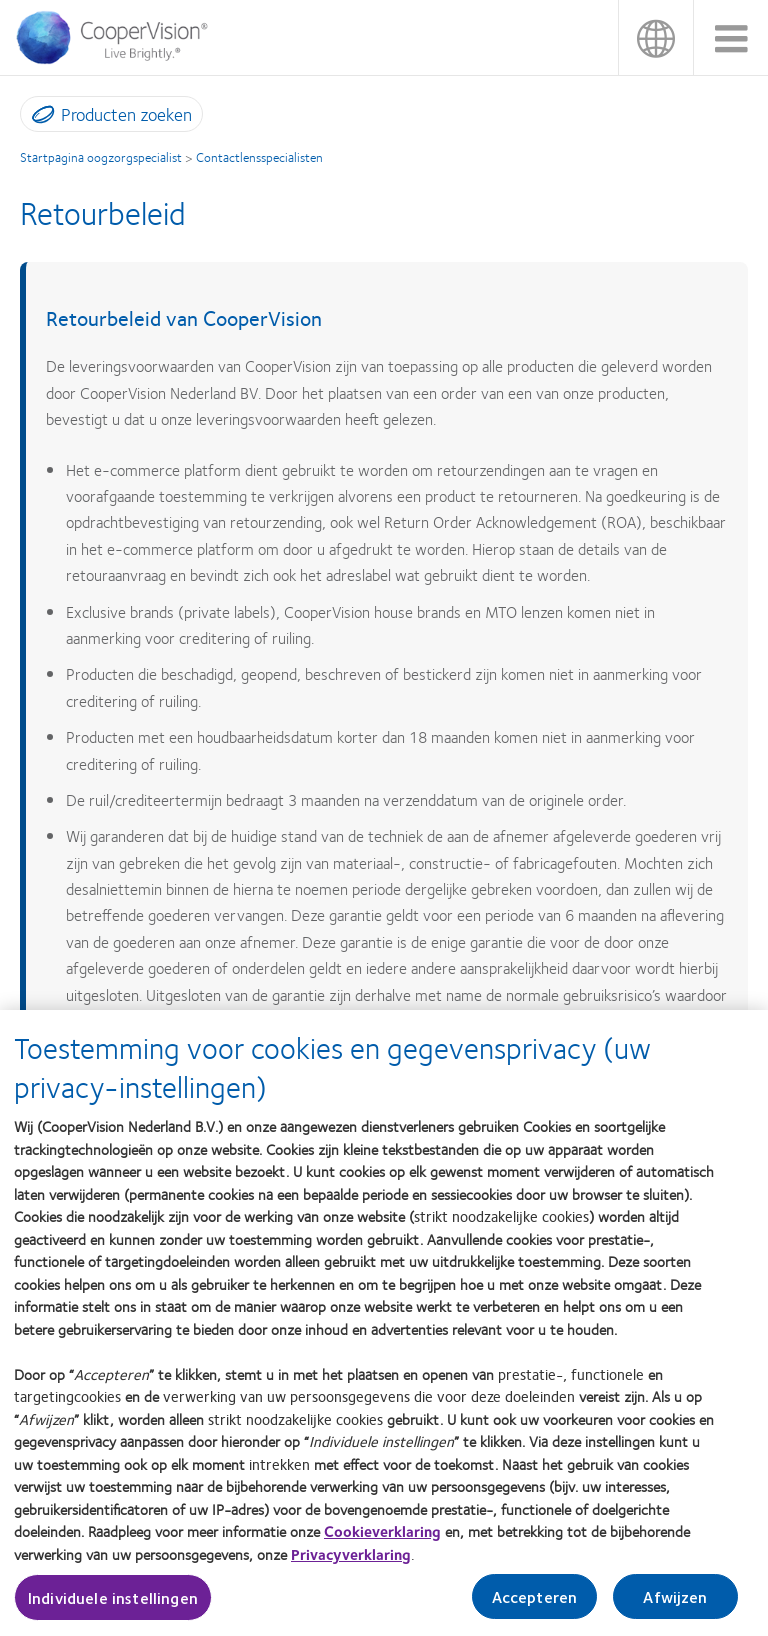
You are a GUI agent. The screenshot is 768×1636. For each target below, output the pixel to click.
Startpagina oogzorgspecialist (101, 157)
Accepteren (535, 1603)
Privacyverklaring (351, 1561)
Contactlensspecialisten (259, 157)
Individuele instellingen (113, 1604)
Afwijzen (675, 1603)
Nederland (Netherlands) (655, 37)
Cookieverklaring (382, 1539)
